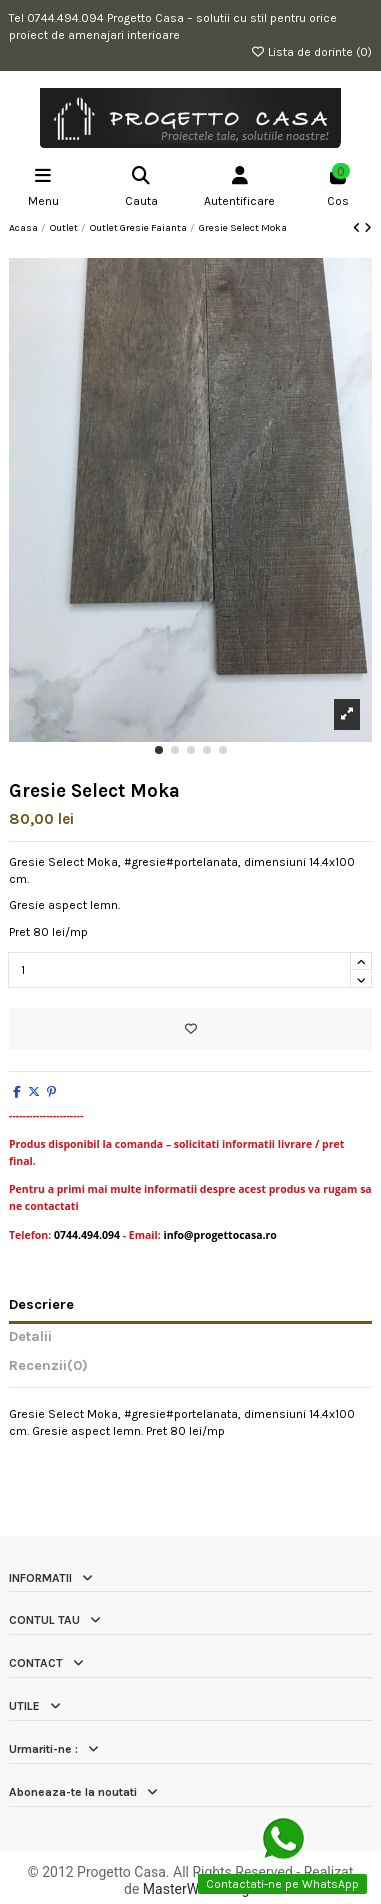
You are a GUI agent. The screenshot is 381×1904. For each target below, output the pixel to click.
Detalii (30, 1337)
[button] (159, 750)
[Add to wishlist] (190, 1029)
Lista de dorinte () (311, 52)
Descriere (41, 1305)
